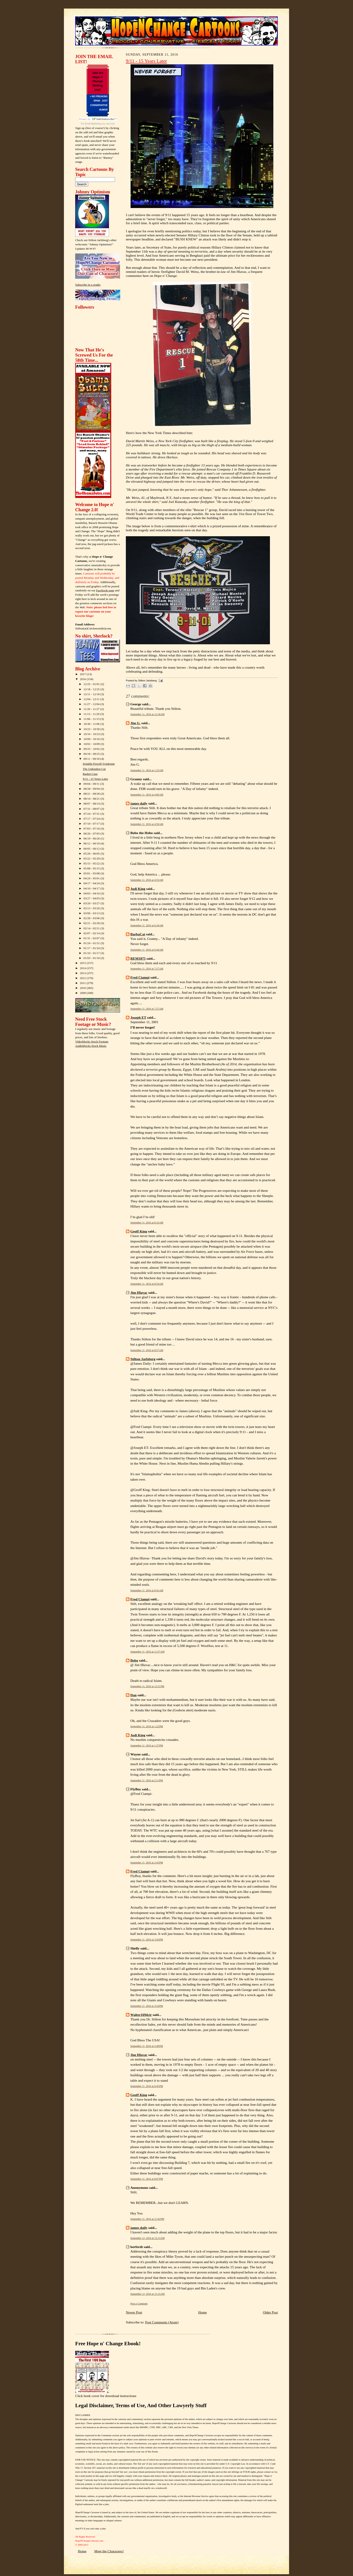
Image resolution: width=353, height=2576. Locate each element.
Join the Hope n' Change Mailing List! (97, 81)
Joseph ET (138, 1017)
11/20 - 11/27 (92, 709)
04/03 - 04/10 (92, 893)
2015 (83, 963)
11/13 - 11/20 (92, 714)
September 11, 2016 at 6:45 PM (146, 2086)
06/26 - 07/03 (92, 833)
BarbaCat (137, 934)
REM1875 (138, 958)
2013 (83, 973)
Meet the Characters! (109, 2551)
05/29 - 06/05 (92, 853)
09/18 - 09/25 (92, 753)
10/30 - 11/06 (92, 724)
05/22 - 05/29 (92, 858)
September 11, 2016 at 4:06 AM (146, 794)
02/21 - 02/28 (92, 923)
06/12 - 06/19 (92, 843)
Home (202, 2312)
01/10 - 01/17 (92, 953)
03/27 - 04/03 (92, 898)
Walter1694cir (141, 2015)
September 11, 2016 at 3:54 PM (146, 2006)
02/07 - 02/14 (92, 933)
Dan (133, 1695)
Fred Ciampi (139, 977)
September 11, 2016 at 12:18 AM (147, 714)
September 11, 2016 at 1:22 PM (146, 1726)
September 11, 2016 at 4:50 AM (146, 824)
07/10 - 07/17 (92, 823)
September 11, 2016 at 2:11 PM (146, 1780)
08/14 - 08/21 (92, 798)
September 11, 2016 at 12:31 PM (147, 1686)
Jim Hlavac (138, 1292)
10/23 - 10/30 (92, 729)
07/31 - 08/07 (92, 808)
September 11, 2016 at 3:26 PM (146, 1939)
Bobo (134, 1660)
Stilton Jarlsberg (142, 1359)
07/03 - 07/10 (92, 828)
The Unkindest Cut (94, 769)
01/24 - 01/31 (92, 943)
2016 (83, 679)
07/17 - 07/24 (92, 818)
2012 (83, 978)
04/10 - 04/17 (92, 888)
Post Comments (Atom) (162, 2322)
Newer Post (134, 2312)
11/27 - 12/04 (92, 704)
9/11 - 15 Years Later (95, 778)
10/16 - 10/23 (92, 734)
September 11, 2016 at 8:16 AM (146, 1222)
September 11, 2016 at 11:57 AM (147, 1651)
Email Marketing (93, 123)
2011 (83, 983)
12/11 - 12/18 (92, 694)
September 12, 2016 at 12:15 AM (147, 2294)
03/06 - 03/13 (92, 913)
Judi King (137, 889)
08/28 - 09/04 (92, 788)
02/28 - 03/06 (92, 918)
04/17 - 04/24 (92, 883)
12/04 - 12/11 (92, 699)
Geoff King (138, 1231)
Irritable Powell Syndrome (99, 763)
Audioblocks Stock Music (90, 1045)
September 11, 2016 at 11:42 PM (147, 2219)
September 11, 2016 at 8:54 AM (146, 1283)
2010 (83, 988)
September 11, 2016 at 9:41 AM (146, 1590)
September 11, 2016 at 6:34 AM (146, 925)
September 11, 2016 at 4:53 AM (146, 880)
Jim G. (135, 723)
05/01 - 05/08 (92, 873)
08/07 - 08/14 (92, 803)
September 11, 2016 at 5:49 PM (146, 2046)
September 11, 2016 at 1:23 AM (146, 770)
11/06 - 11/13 (92, 719)
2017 (83, 674)
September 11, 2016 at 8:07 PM (146, 2179)
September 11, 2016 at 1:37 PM (146, 1745)
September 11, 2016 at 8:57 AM (146, 1350)
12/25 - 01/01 (92, 684)
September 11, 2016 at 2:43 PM (146, 1862)
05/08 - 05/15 (92, 868)
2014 (83, 968)
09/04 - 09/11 (92, 783)
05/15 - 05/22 (92, 863)
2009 (83, 993)
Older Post (270, 2312)
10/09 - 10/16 (92, 739)
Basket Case (90, 774)
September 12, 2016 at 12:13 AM (147, 2238)
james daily (138, 803)
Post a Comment (138, 2303)
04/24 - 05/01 (92, 878)
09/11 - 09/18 (92, 758)
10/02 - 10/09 (92, 744)
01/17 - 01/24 (92, 948)
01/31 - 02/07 (92, 938)
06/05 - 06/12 (92, 848)
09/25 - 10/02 (92, 749)
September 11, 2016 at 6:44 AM (146, 949)
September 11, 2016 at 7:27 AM (146, 968)
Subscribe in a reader (88, 284)
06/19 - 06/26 (92, 838)
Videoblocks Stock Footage (91, 1041)
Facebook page (105, 590)
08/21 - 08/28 (92, 793)
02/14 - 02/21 (92, 928)
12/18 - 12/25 (92, 689)
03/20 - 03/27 (92, 903)
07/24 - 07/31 (92, 813)
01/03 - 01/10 (92, 958)
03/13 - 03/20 (92, 908)
